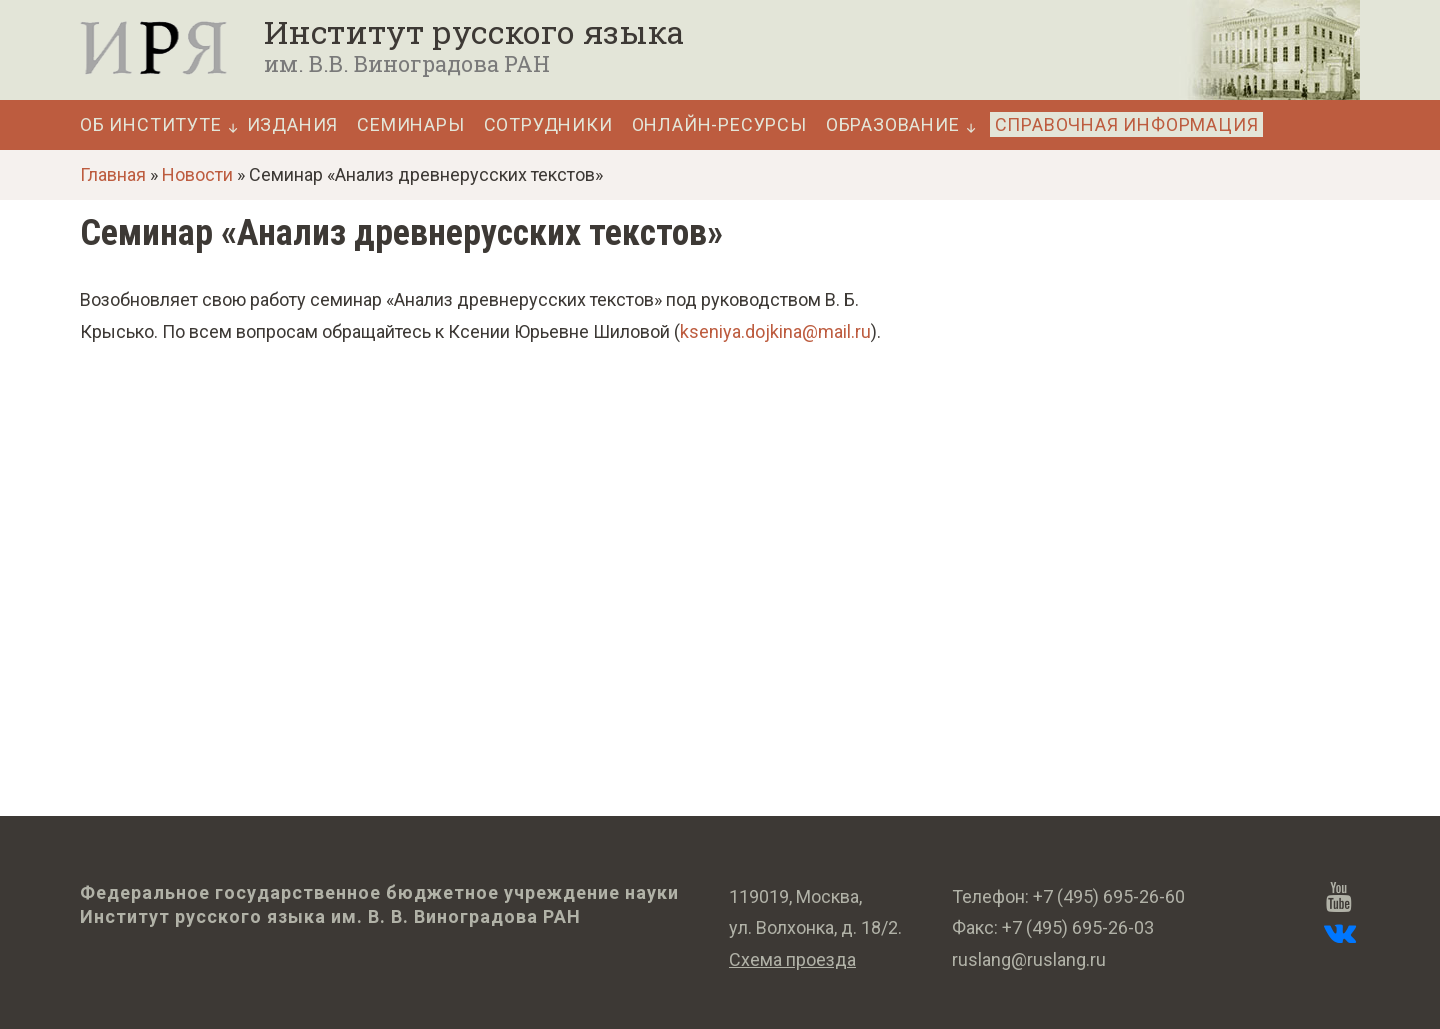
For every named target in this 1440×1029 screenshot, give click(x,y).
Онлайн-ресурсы (719, 125)
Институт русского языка (474, 32)
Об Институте (151, 125)
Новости (197, 174)
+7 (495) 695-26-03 (1078, 927)
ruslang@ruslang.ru (1029, 959)
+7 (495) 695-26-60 (1109, 896)
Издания (293, 125)
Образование (893, 125)
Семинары (410, 125)
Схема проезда (792, 959)
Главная (113, 174)
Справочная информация (1127, 124)
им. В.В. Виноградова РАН (407, 63)
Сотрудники (548, 125)
